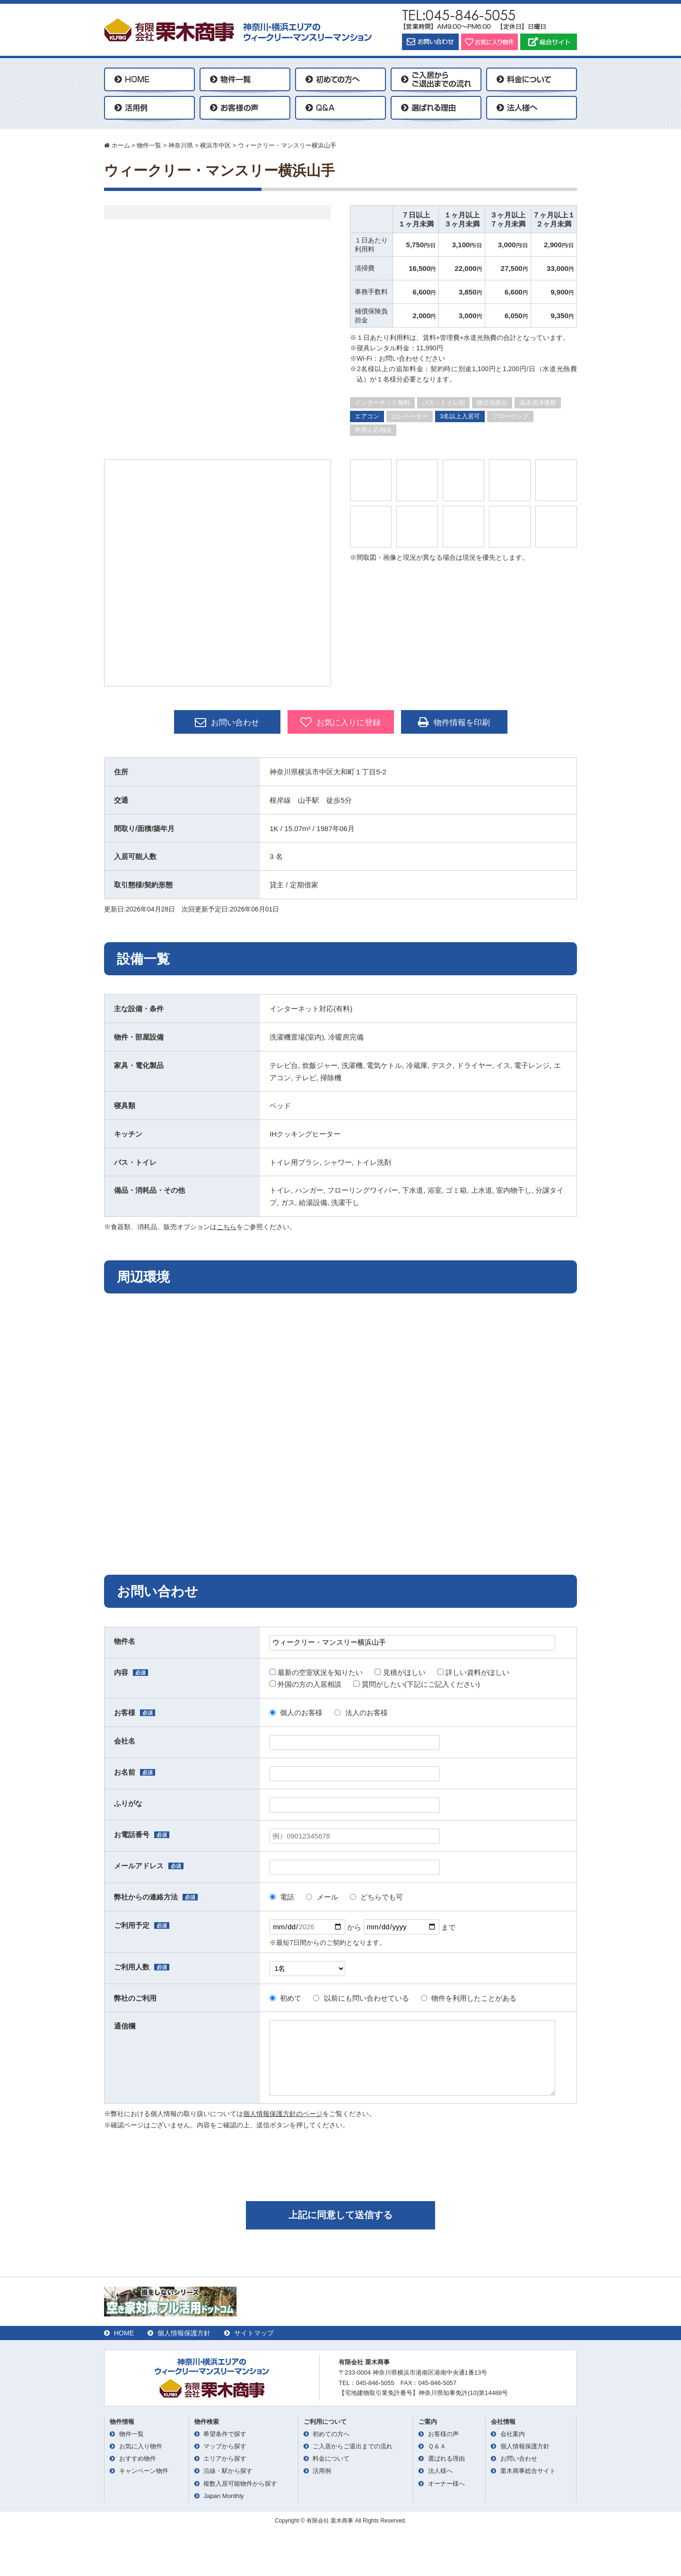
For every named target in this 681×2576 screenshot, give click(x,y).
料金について (331, 2458)
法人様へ (440, 2470)
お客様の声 (443, 2433)
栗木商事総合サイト (528, 2470)
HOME (124, 2333)
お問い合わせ (227, 722)
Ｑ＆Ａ (437, 2446)
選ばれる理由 (446, 2458)
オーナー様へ (446, 2483)
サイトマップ (254, 2333)
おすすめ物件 (137, 2458)
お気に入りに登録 (340, 722)
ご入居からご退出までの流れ (353, 2446)
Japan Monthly (223, 2495)
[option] (217, 573)
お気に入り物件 (140, 2446)
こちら (226, 1227)
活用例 (322, 2470)
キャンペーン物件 (143, 2470)
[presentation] (340, 2163)
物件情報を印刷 (454, 722)
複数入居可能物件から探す (240, 2483)
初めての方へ (331, 2433)
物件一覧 (131, 2433)
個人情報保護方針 (183, 2333)
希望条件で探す (224, 2433)
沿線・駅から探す (228, 2470)
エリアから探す (224, 2458)
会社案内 (512, 2433)
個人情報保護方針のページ (283, 2113)
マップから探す (224, 2446)
